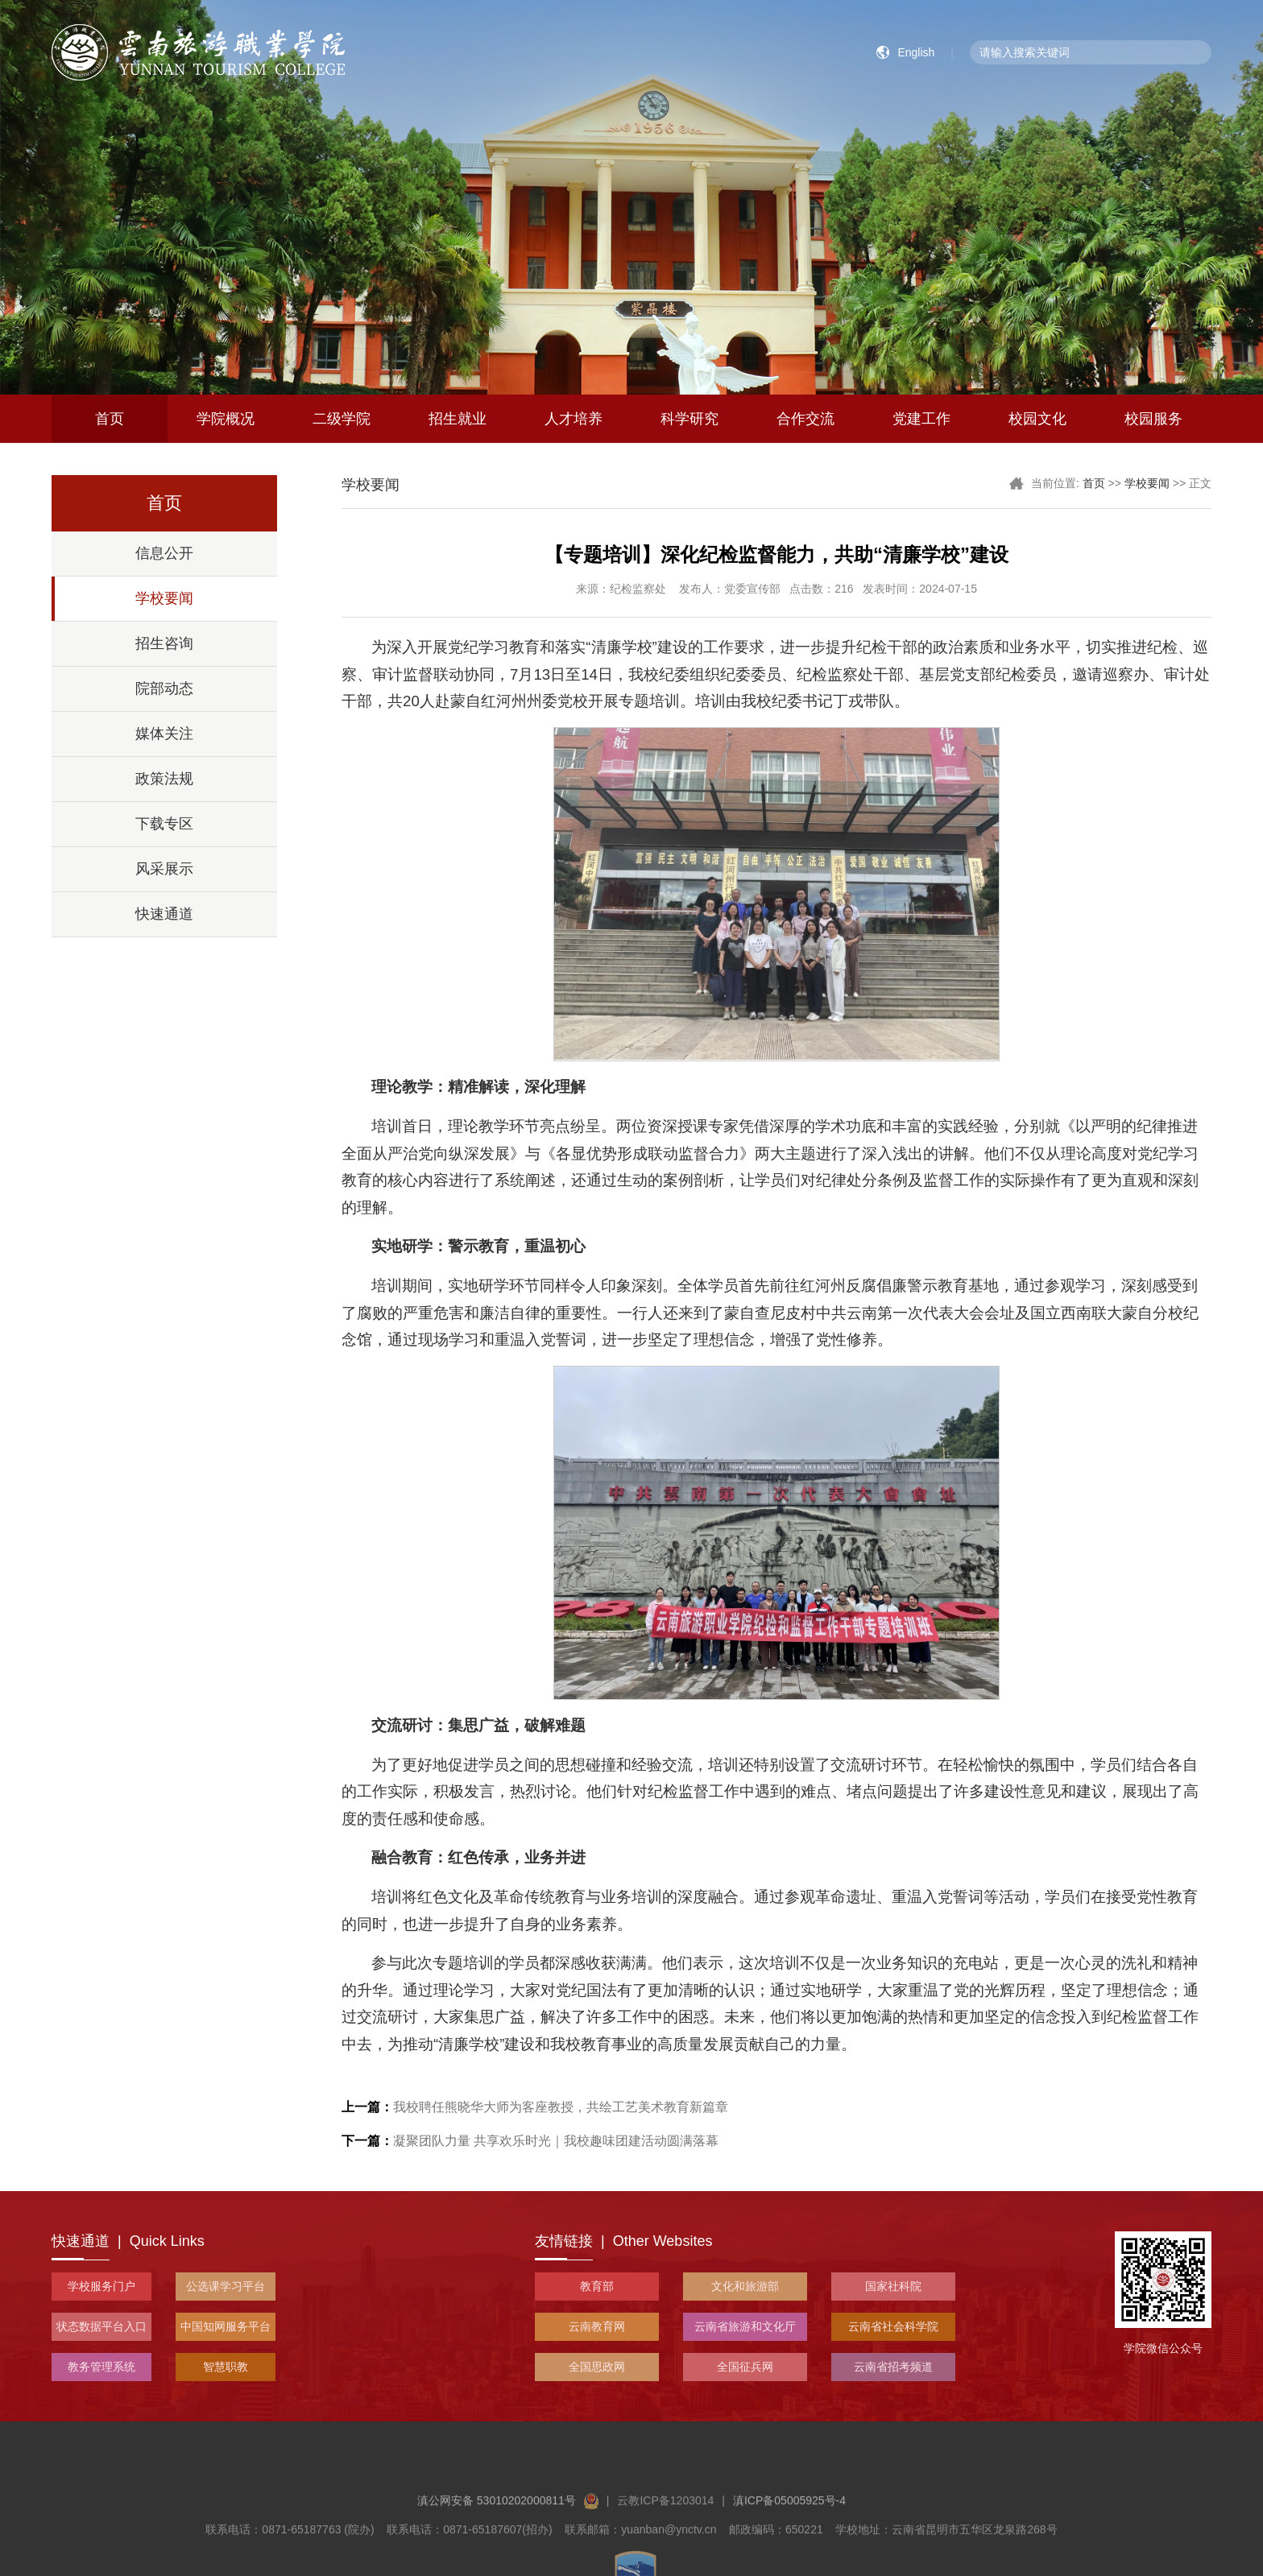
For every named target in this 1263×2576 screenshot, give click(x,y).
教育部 (597, 2286)
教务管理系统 (101, 2366)
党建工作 (921, 419)
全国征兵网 (745, 2366)
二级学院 (342, 419)
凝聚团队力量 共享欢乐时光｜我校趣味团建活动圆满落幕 (530, 2141)
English (915, 52)
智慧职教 (225, 2366)
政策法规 (164, 779)
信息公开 (164, 553)
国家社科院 (893, 2286)
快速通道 (164, 914)
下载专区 (164, 824)
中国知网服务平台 (225, 2326)
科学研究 (689, 419)
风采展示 (164, 869)
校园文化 (1037, 419)
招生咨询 (164, 643)
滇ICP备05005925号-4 (789, 2559)
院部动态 (164, 688)
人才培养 (574, 419)
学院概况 (226, 419)
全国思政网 (597, 2366)
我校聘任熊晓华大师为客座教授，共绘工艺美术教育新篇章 (535, 2107)
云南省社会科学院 (893, 2326)
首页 (109, 419)
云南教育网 (597, 2326)
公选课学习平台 (225, 2286)
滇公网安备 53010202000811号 (507, 2559)
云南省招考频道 (893, 2366)
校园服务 (1153, 419)
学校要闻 (164, 598)
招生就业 (458, 419)
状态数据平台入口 (101, 2326)
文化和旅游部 (745, 2286)
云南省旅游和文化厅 (745, 2326)
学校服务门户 (101, 2286)
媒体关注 (164, 734)
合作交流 (805, 419)
